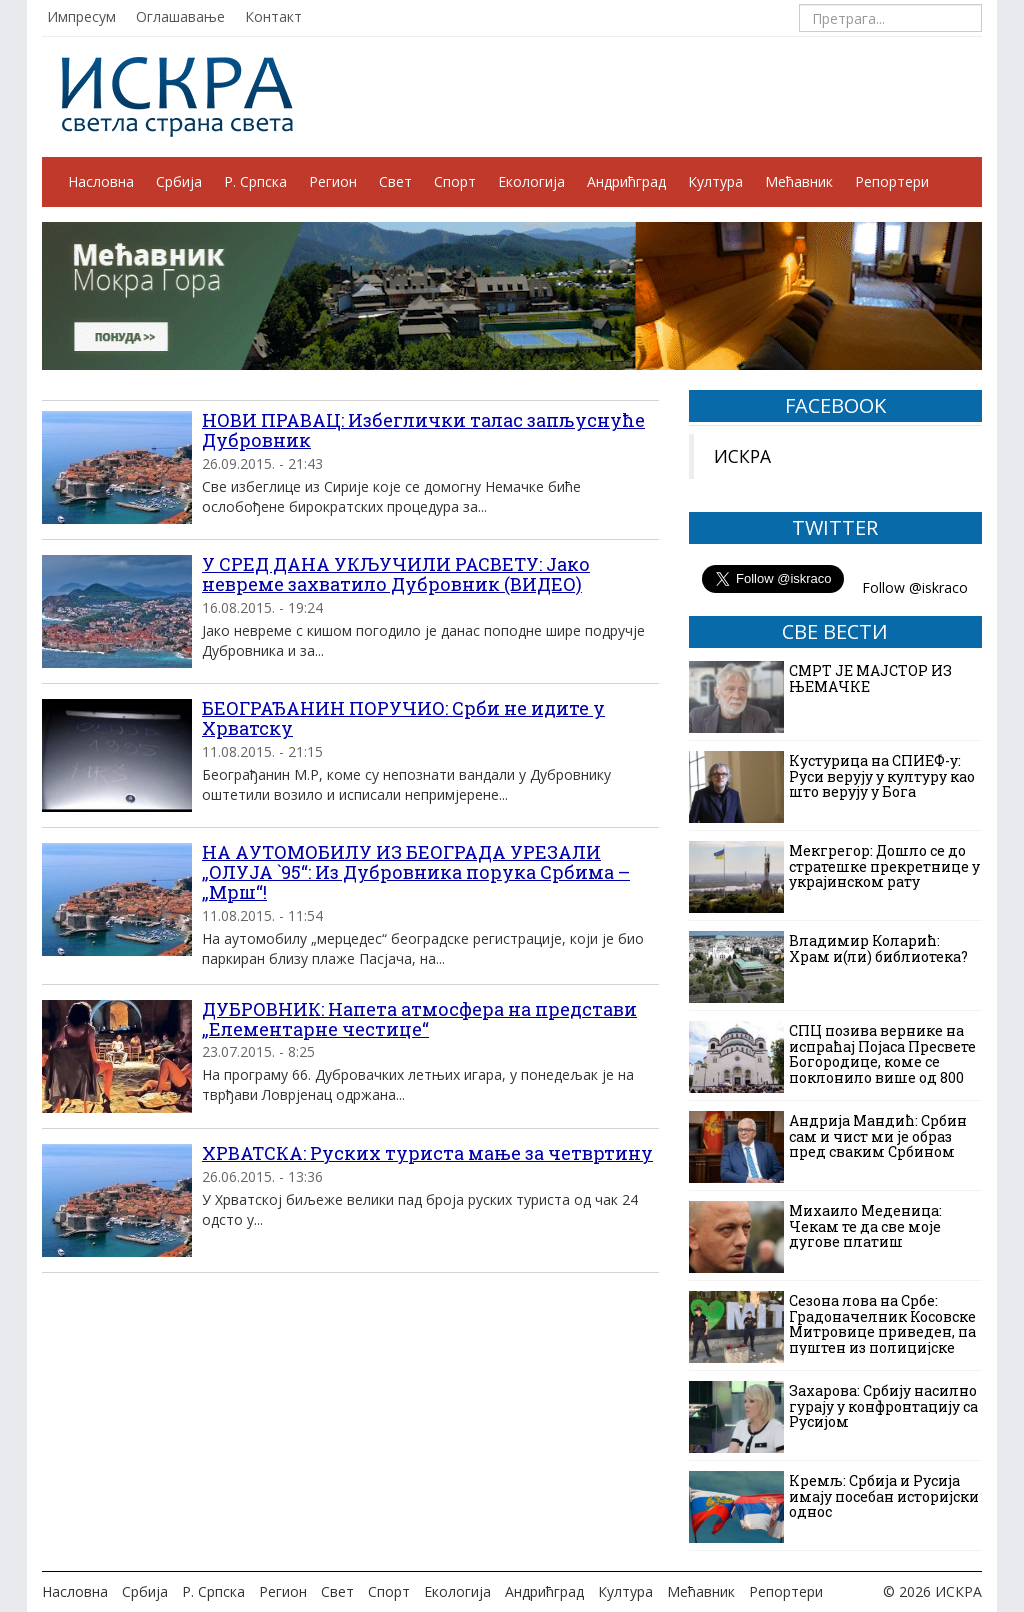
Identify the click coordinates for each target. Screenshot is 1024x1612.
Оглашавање (180, 16)
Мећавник (799, 181)
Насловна (101, 181)
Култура (715, 181)
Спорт (455, 181)
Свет (395, 181)
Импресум (81, 16)
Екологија (531, 181)
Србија (179, 181)
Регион (333, 181)
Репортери (892, 181)
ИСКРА (742, 456)
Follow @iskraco (915, 587)
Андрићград (626, 181)
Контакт (273, 16)
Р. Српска (255, 181)
